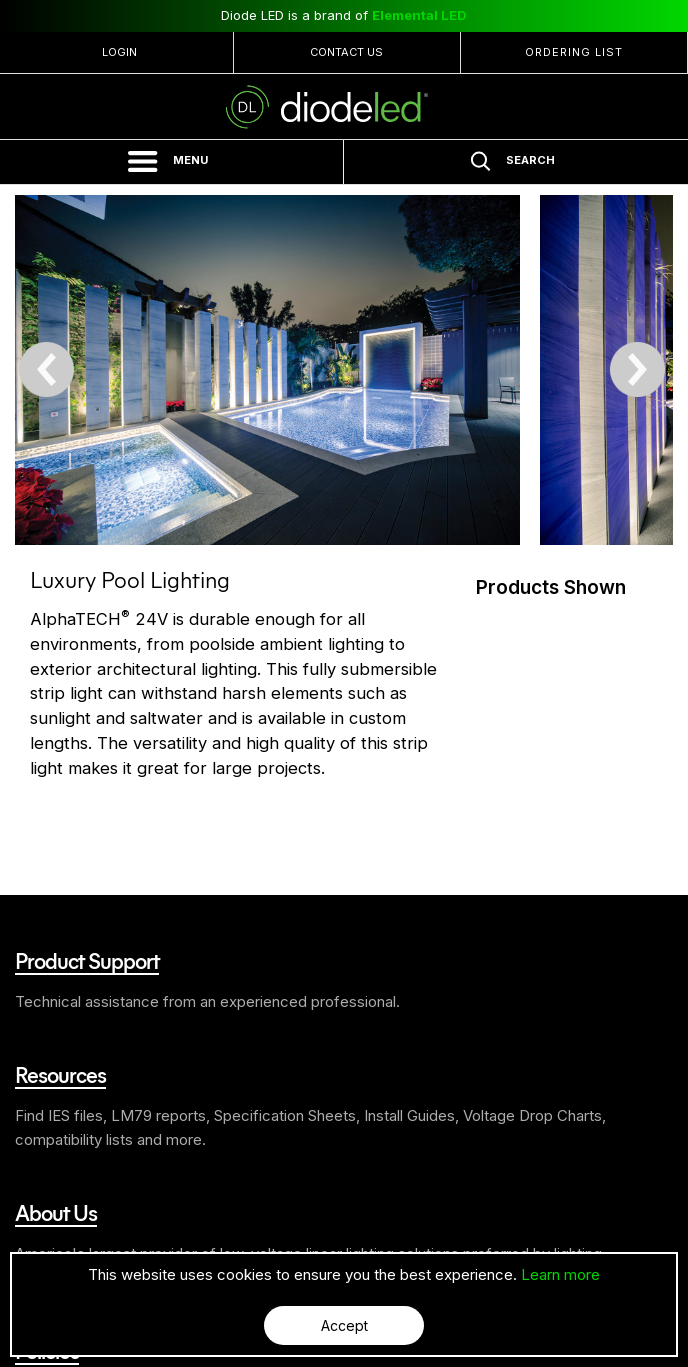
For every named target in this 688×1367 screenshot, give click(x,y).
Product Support (87, 960)
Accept (344, 1325)
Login (119, 52)
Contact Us (346, 52)
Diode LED (344, 107)
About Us (56, 1212)
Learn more (560, 1274)
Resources (60, 1074)
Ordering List (574, 52)
